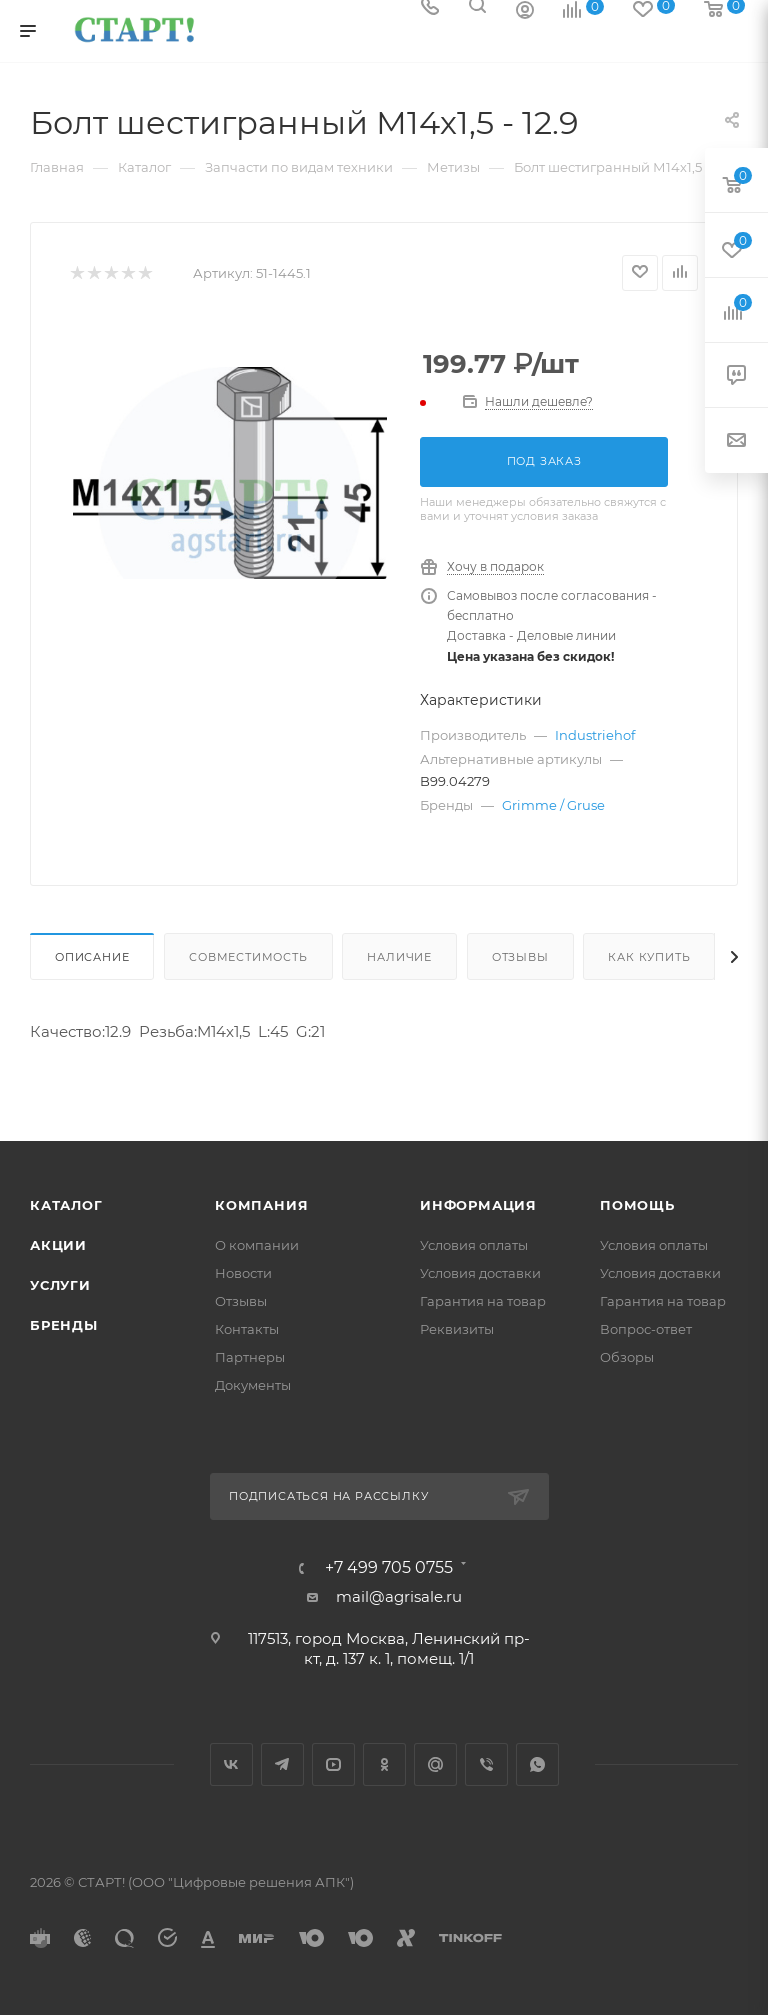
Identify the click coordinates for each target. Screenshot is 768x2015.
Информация (478, 1205)
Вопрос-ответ (646, 1329)
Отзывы (520, 957)
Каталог (66, 1205)
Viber (486, 1764)
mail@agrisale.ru (399, 1596)
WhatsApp (537, 1764)
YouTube (333, 1764)
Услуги (60, 1285)
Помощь (637, 1205)
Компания (261, 1205)
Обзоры (627, 1357)
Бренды (64, 1325)
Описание (92, 957)
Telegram (282, 1764)
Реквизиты (457, 1329)
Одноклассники (384, 1764)
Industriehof (595, 735)
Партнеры (250, 1357)
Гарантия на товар (483, 1301)
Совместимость (248, 957)
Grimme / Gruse (553, 805)
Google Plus (435, 1764)
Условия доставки (480, 1273)
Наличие (399, 957)
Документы (253, 1385)
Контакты (247, 1329)
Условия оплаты (474, 1245)
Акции (58, 1245)
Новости (243, 1273)
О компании (257, 1245)
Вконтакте (231, 1764)
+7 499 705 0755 (389, 1568)
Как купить (649, 957)
